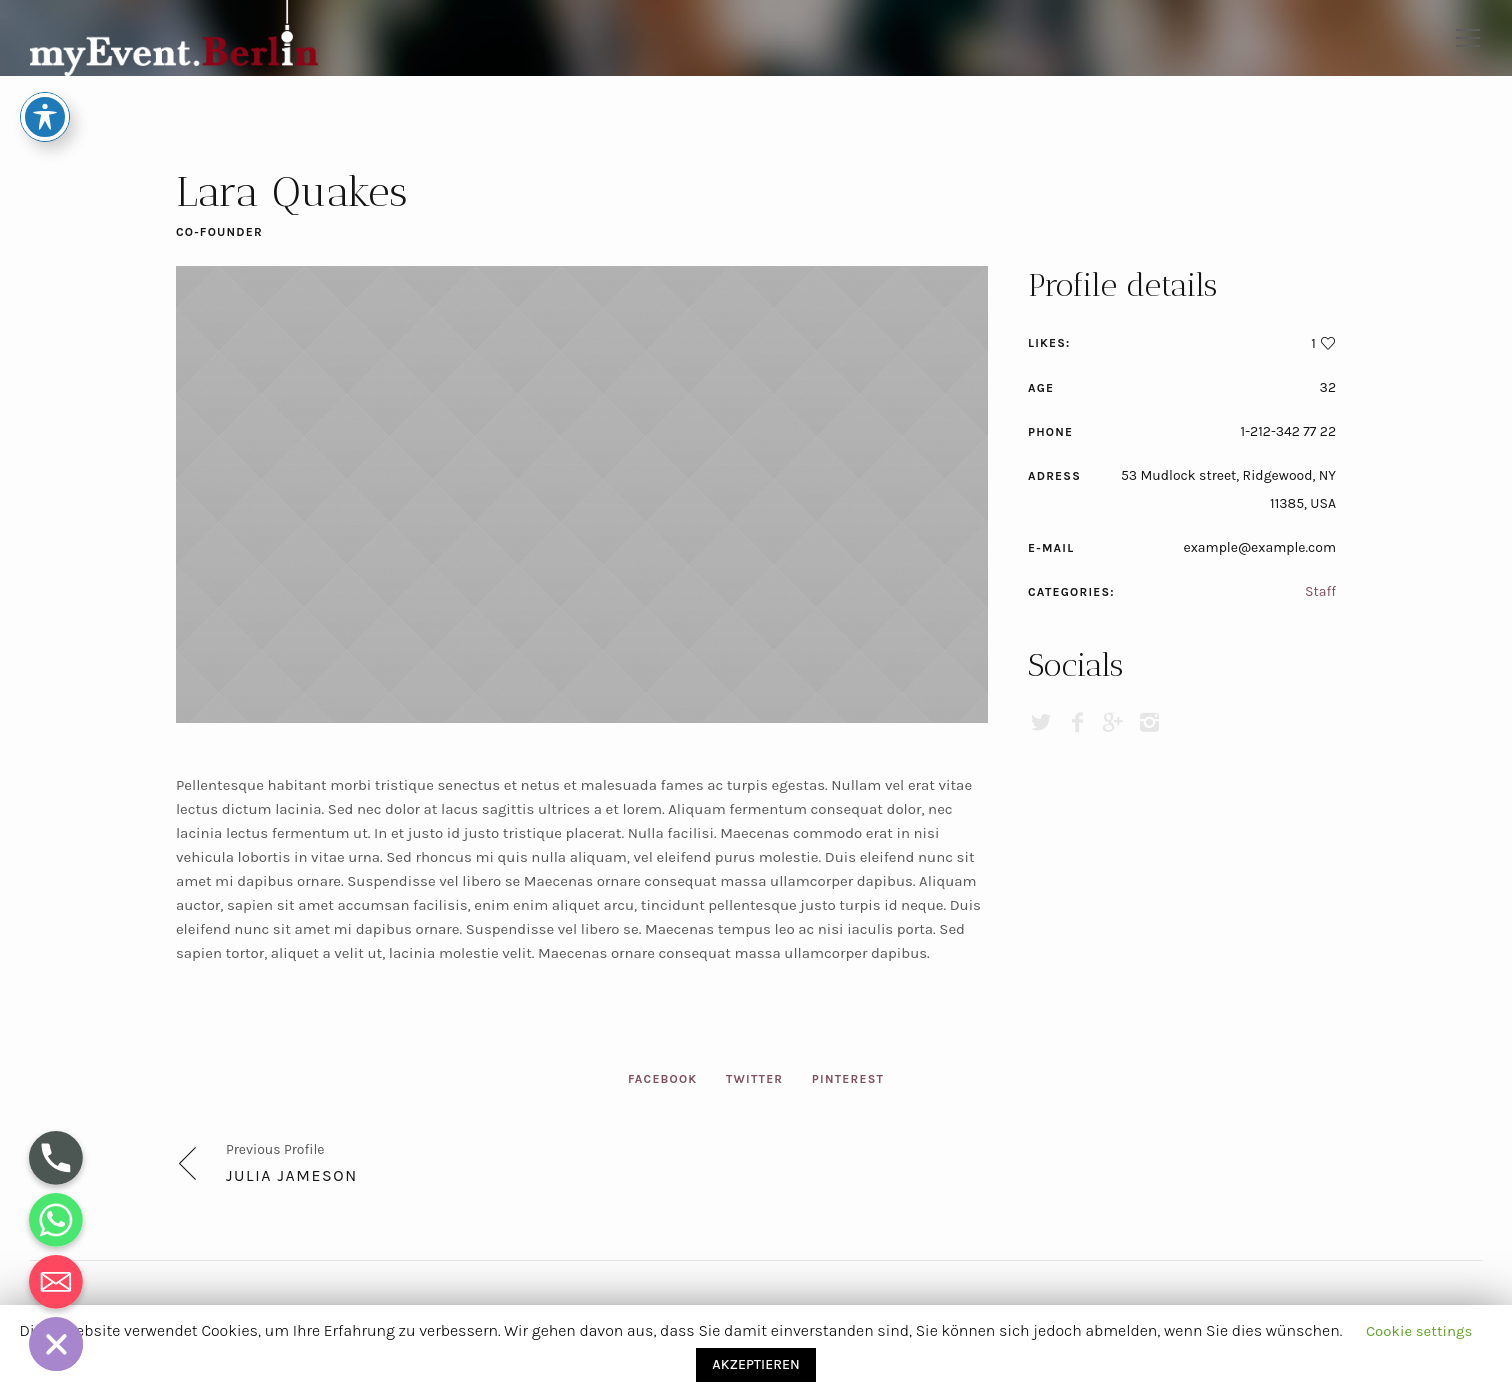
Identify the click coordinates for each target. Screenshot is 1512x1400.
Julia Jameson (292, 1175)
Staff (1320, 591)
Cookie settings (1419, 1331)
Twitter (754, 1079)
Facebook (663, 1079)
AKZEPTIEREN (755, 1364)
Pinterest (848, 1079)
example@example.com (1259, 547)
